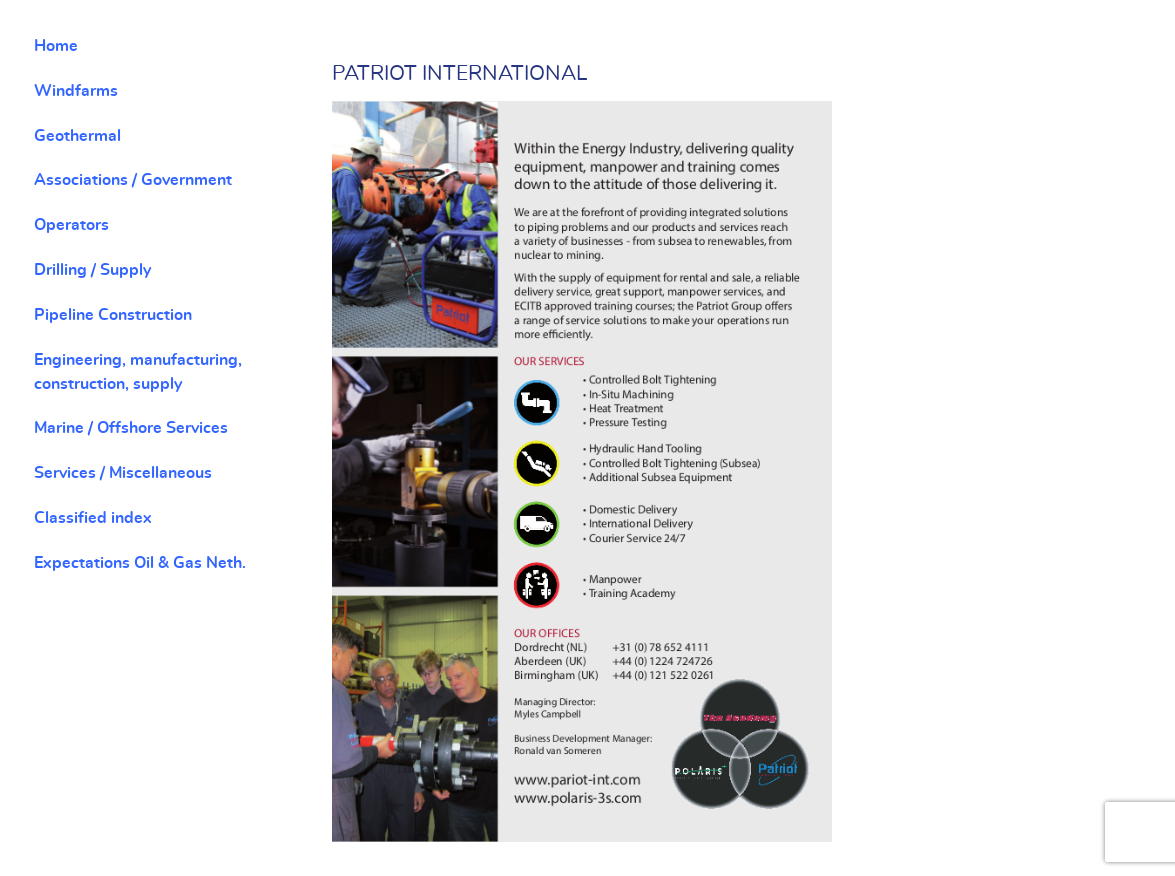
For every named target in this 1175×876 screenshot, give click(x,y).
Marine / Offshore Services (131, 428)
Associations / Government (133, 180)
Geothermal (77, 136)
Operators (71, 225)
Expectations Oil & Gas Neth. (140, 563)
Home (56, 46)
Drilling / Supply (92, 270)
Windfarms (76, 91)
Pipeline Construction (113, 315)
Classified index (93, 518)
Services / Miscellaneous (123, 473)
